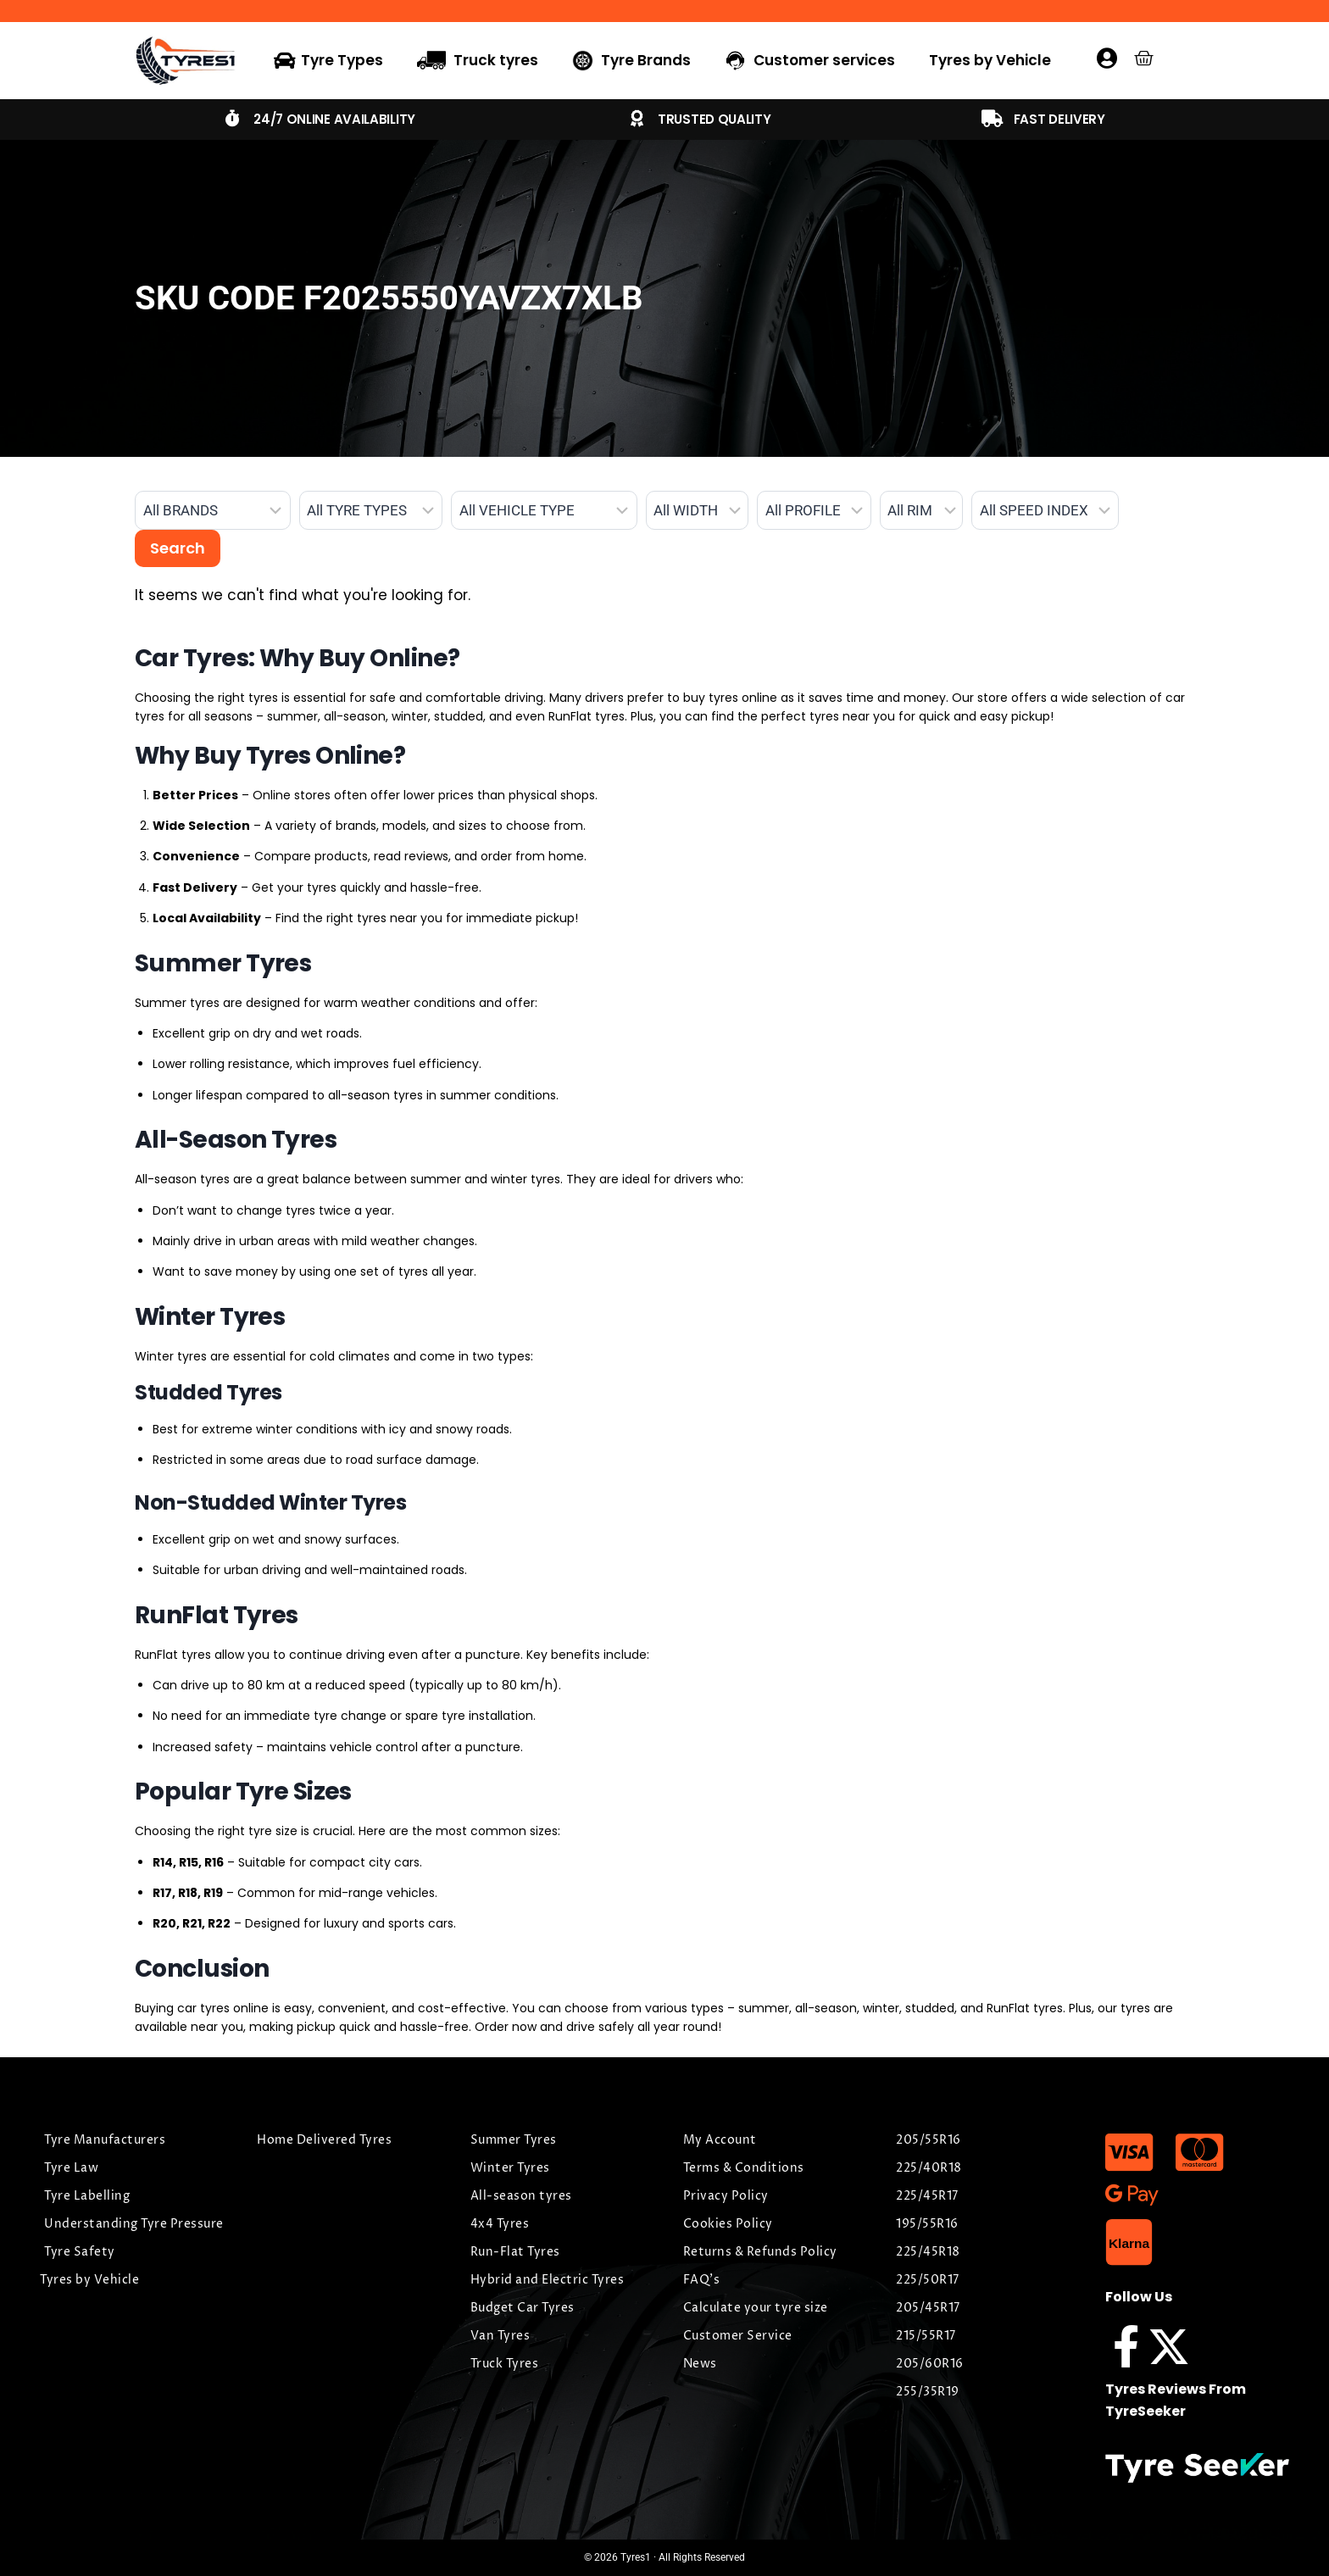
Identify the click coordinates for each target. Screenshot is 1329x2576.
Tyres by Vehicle (990, 60)
